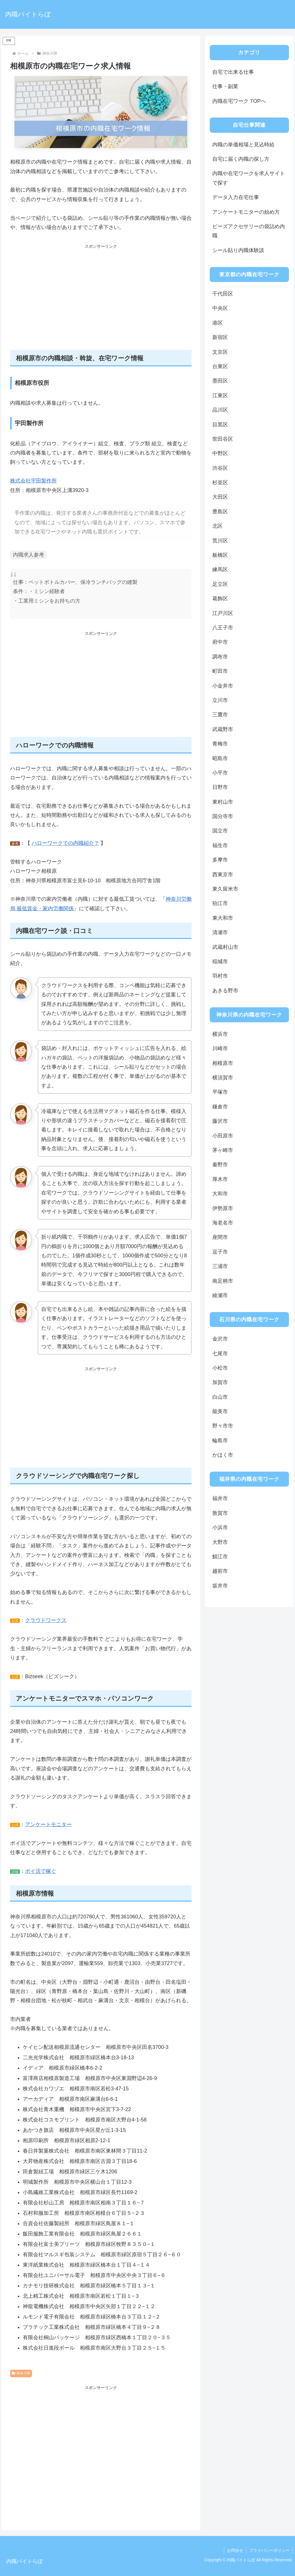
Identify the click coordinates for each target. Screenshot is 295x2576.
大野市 (220, 1542)
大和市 (220, 1194)
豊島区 (220, 511)
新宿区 (220, 337)
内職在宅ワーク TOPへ (239, 101)
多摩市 (220, 860)
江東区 (220, 395)
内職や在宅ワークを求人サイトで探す (248, 178)
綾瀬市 (220, 1295)
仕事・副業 (225, 86)
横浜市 (220, 1034)
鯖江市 (220, 1556)
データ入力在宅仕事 (235, 197)
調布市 (220, 657)
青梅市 (220, 744)
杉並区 (220, 482)
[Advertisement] (101, 300)
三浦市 (220, 1266)
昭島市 (220, 758)
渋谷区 (220, 468)
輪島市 (220, 1440)
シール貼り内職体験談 (238, 250)
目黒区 (220, 424)
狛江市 (220, 903)
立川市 (220, 700)
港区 (217, 323)
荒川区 (220, 541)
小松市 (220, 1368)
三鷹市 (220, 715)
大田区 (220, 497)
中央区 (220, 308)
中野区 (220, 453)
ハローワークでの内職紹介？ (65, 843)
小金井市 (222, 686)
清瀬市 (220, 932)
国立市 (220, 831)
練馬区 (220, 569)
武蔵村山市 (225, 947)
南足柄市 (222, 1281)
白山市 (220, 1397)
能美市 (220, 1411)
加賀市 (220, 1382)
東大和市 (222, 918)
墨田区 (220, 381)
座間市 (220, 1237)
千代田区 (222, 294)
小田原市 (222, 1136)
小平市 (220, 773)
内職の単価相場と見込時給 (243, 144)
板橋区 (220, 555)
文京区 (220, 352)
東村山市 (222, 802)
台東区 (220, 366)
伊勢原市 (222, 1208)
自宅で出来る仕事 (233, 72)
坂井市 (220, 1586)
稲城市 (220, 961)
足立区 (220, 584)
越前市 (220, 1571)
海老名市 (222, 1223)
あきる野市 (225, 990)
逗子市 (220, 1252)
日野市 (220, 787)
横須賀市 (222, 1077)
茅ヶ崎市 (222, 1150)
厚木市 (220, 1179)
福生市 (220, 845)
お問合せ (235, 2550)
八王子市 (222, 628)
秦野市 (220, 1164)
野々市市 (222, 1426)
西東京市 (222, 874)
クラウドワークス (46, 1620)
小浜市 (220, 1527)
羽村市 (220, 976)
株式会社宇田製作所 (33, 481)
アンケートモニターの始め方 (246, 212)
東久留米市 (225, 889)
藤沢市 (220, 1121)
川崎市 (220, 1048)
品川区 (220, 410)
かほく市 (222, 1455)
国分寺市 (222, 816)
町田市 (220, 671)
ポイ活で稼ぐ (40, 1871)
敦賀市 (220, 1513)
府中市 (220, 642)
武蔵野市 (222, 729)
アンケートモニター (48, 1824)
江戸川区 (222, 613)
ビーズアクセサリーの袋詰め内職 (248, 231)
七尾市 (220, 1353)
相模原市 (222, 1063)
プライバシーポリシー (269, 2550)
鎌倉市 (220, 1107)
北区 (217, 526)
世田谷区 (222, 439)
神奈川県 (21, 2373)
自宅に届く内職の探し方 (240, 159)
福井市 (220, 1498)
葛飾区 (220, 598)
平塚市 (220, 1092)
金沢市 (220, 1339)
